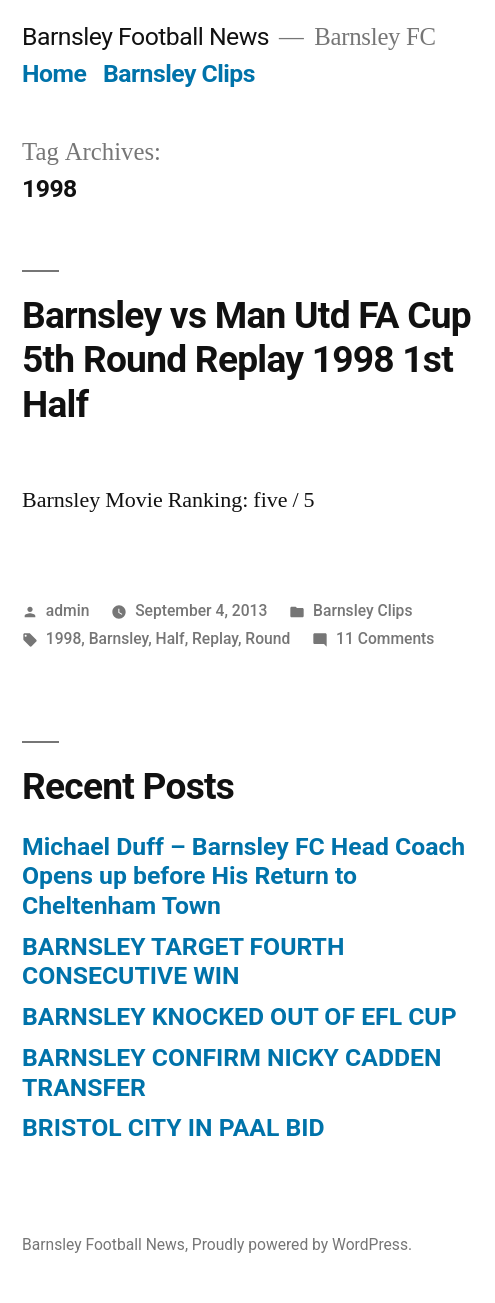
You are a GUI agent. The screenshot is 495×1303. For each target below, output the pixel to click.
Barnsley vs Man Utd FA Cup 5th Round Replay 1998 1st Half (246, 360)
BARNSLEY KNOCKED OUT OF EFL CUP (239, 1016)
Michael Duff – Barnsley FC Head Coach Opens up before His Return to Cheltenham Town (243, 876)
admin (68, 610)
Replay (215, 638)
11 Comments (385, 638)
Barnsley (118, 638)
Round (267, 638)
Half (170, 638)
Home (54, 73)
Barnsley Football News (145, 36)
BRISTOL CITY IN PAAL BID (173, 1127)
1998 (64, 638)
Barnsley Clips (179, 73)
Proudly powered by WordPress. (302, 1244)
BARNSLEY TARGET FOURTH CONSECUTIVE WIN (183, 961)
